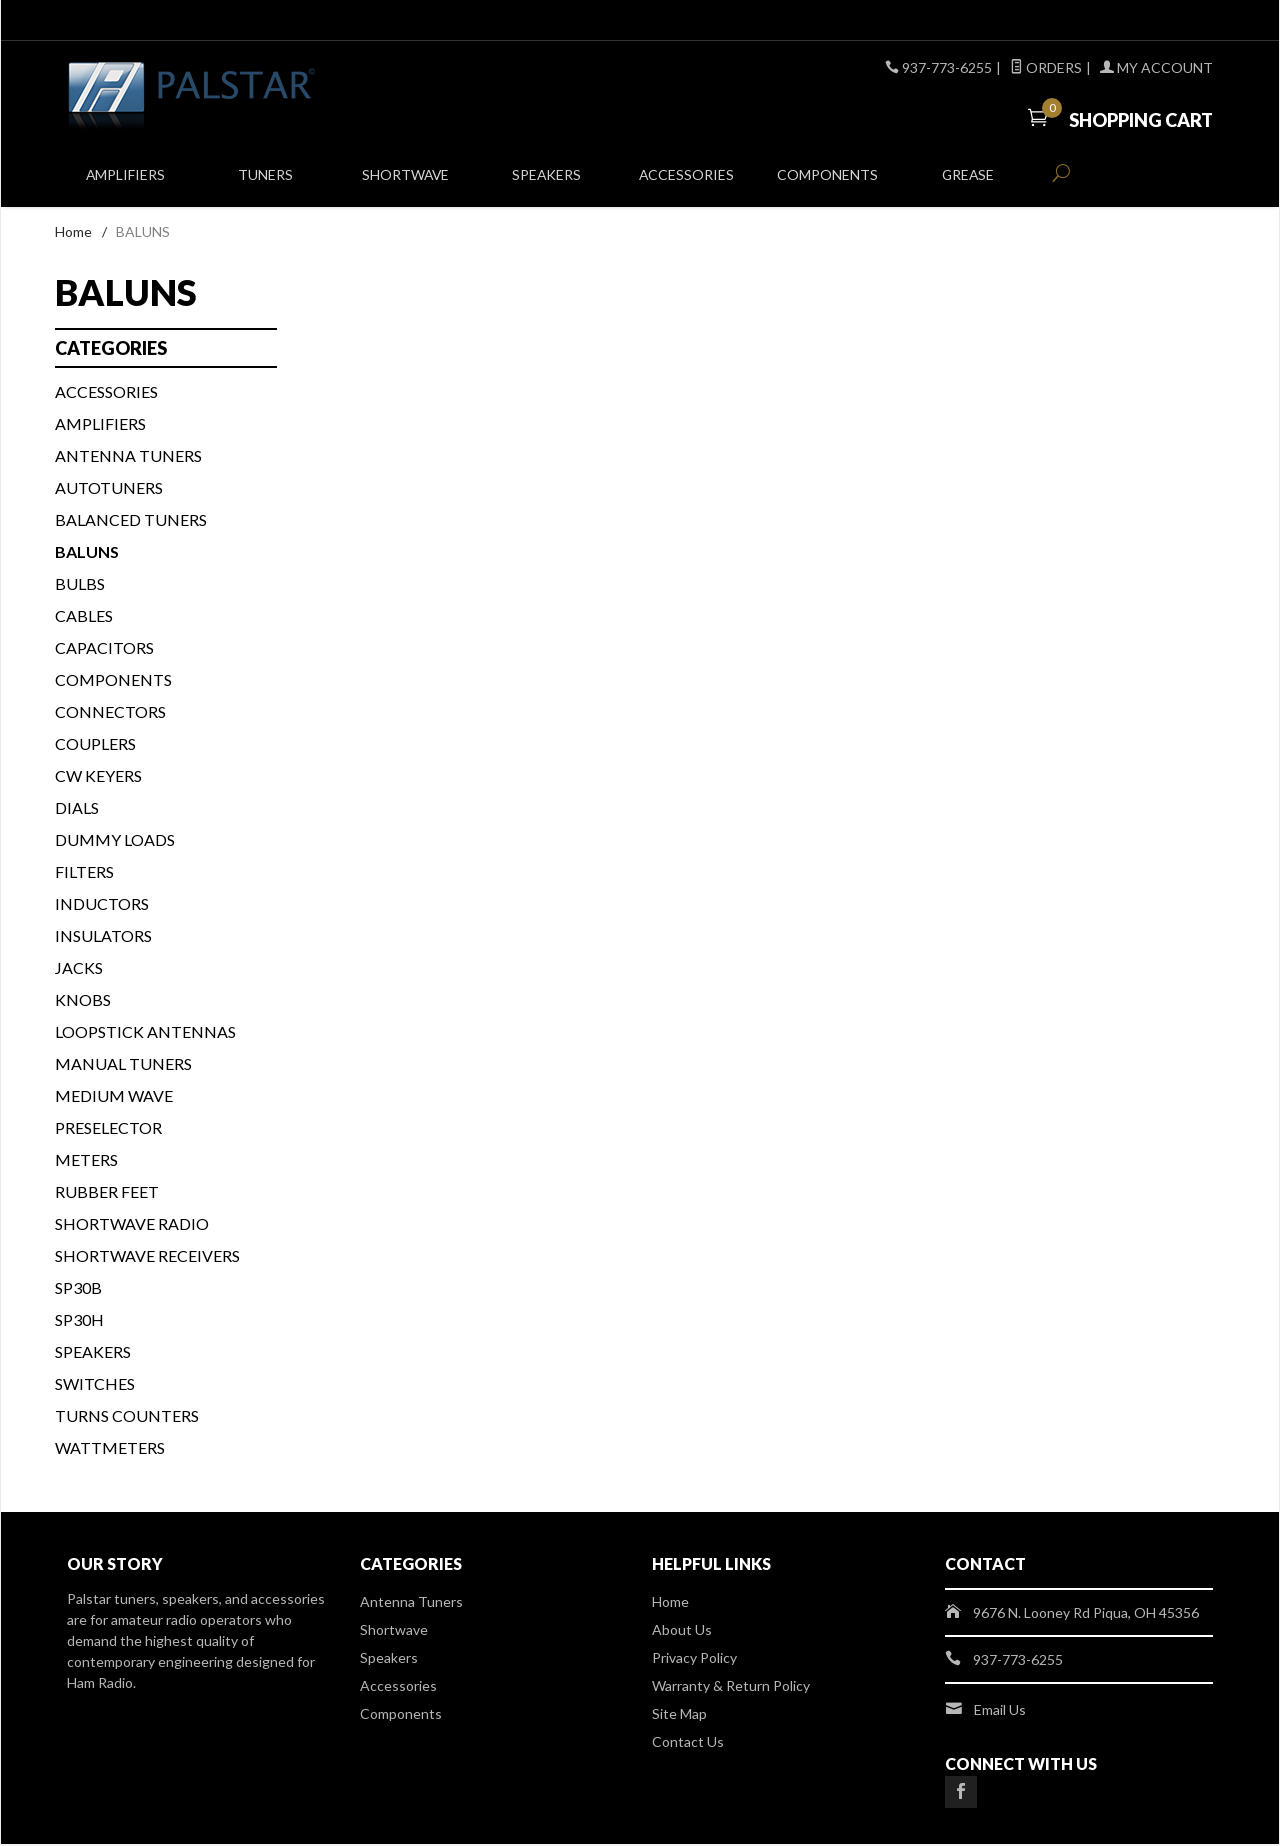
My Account (1156, 67)
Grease (967, 181)
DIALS (77, 809)
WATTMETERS (110, 1449)
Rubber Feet (107, 1193)
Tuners (265, 181)
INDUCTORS (102, 905)
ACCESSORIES (106, 393)
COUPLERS (95, 745)
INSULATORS (103, 937)
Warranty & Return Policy (731, 1687)
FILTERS (84, 873)
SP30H (79, 1321)
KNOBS (83, 1001)
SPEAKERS (93, 1353)
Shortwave (406, 181)
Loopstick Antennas (145, 1033)
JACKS (79, 969)
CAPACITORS (104, 649)
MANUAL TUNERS (123, 1065)
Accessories (686, 181)
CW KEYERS (98, 777)
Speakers (546, 181)
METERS (86, 1161)
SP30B (78, 1289)
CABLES (84, 617)
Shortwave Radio (132, 1225)
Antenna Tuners (128, 457)
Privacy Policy (694, 1659)
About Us (682, 1631)
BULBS (80, 585)
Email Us (1000, 1711)
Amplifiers (125, 181)
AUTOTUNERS (109, 489)
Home (73, 233)
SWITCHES (95, 1385)
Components (827, 181)
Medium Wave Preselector (114, 1113)
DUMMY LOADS (115, 841)
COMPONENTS (113, 681)
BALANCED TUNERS (131, 521)
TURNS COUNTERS (127, 1417)
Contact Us (688, 1743)
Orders (1046, 67)
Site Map (679, 1715)
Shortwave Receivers (147, 1257)
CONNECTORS (110, 713)
